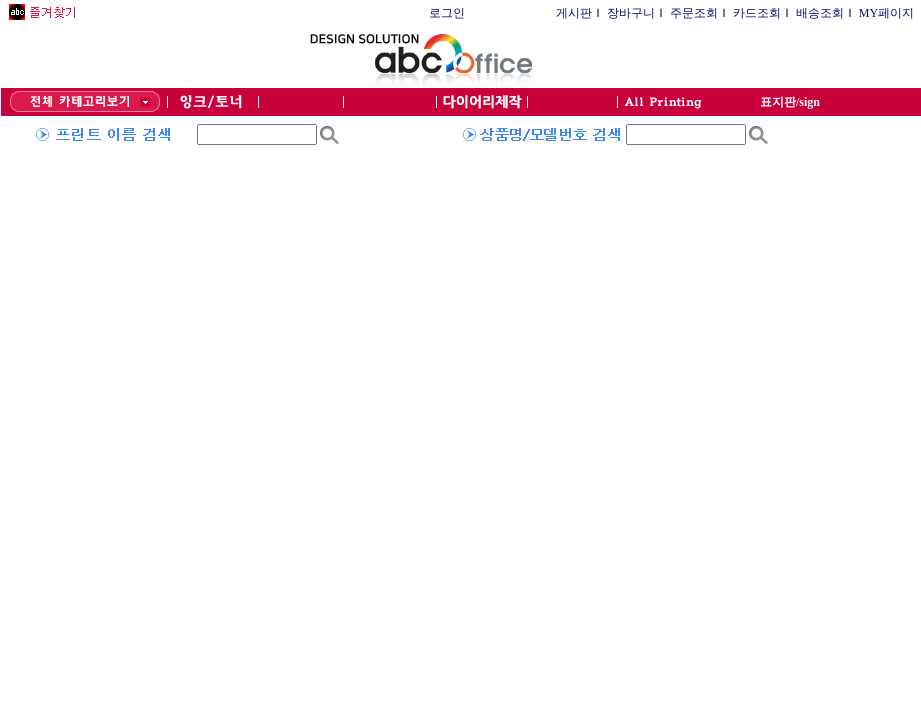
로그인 (447, 13)
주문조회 (694, 13)
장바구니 (631, 13)
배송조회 (820, 13)
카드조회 (757, 13)
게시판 (574, 13)
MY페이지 (886, 13)
